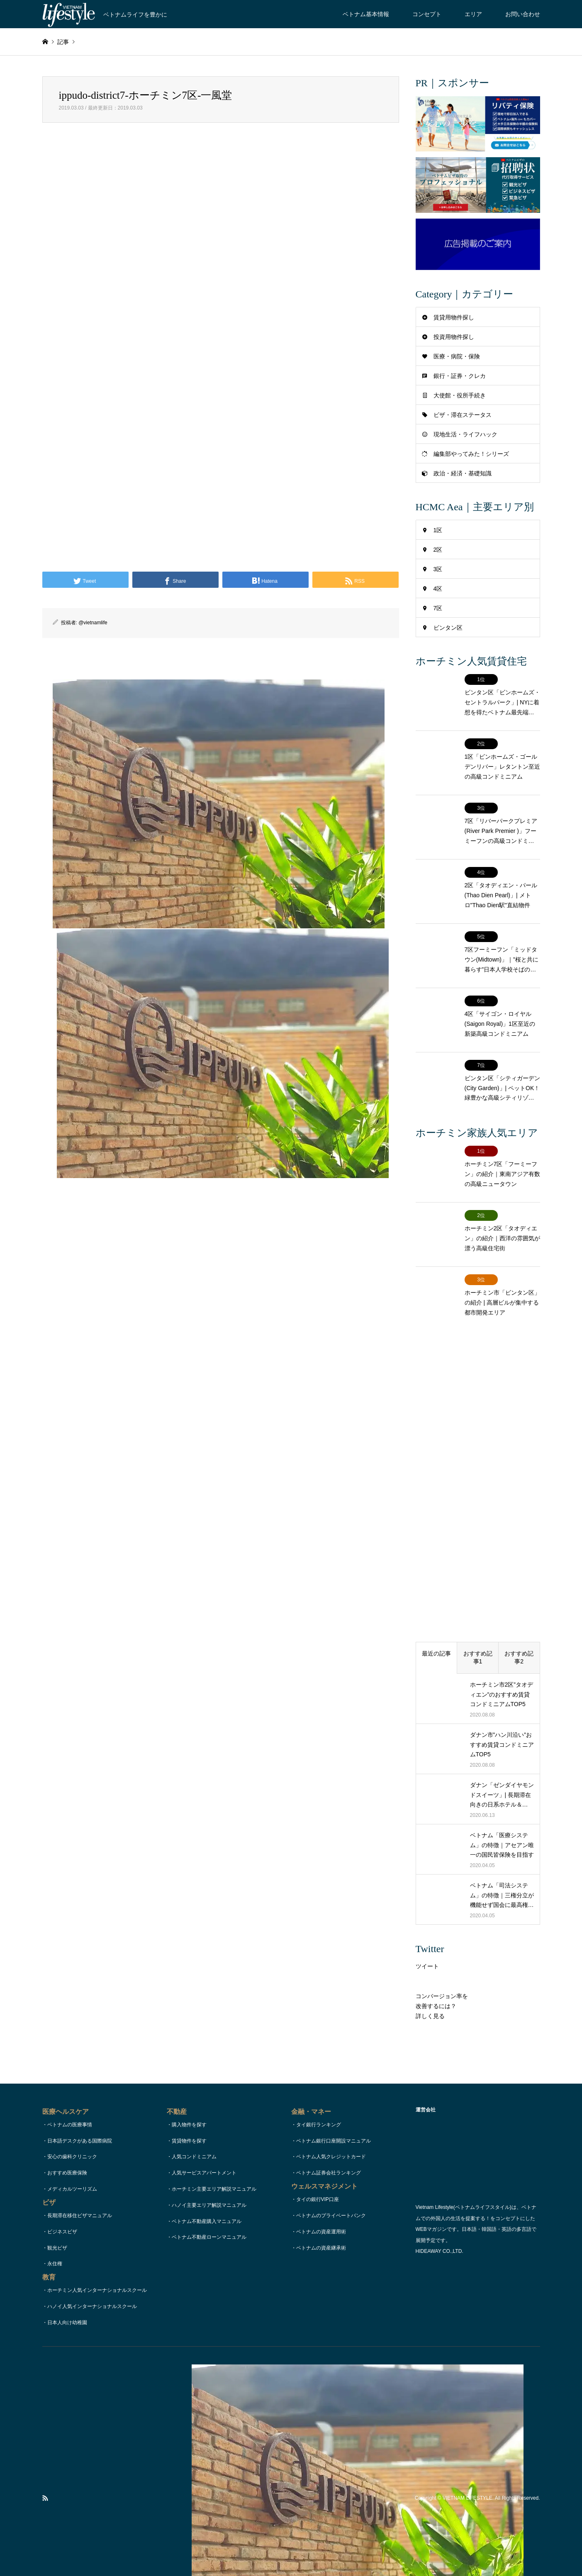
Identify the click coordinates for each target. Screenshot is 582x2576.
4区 (438, 588)
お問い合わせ (522, 14)
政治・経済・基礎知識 (462, 473)
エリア (473, 14)
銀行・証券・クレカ (459, 376)
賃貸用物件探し (453, 317)
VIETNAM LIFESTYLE (467, 2424)
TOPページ (221, 2553)
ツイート (427, 1892)
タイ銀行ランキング (318, 2050)
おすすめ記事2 (518, 1582)
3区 (438, 569)
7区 (438, 608)
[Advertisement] (220, 228)
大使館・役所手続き (459, 395)
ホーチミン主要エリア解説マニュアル (214, 2114)
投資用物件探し (453, 337)
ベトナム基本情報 (366, 14)
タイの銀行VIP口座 (317, 2125)
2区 (438, 549)
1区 (438, 530)
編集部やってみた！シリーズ (471, 453)
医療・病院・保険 (456, 356)
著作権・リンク (324, 2553)
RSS (45, 2424)
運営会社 (358, 2553)
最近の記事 (436, 1578)
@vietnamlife (92, 623)
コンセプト (426, 14)
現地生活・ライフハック (465, 434)
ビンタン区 (448, 627)
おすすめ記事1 (477, 1582)
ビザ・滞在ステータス (462, 414)
